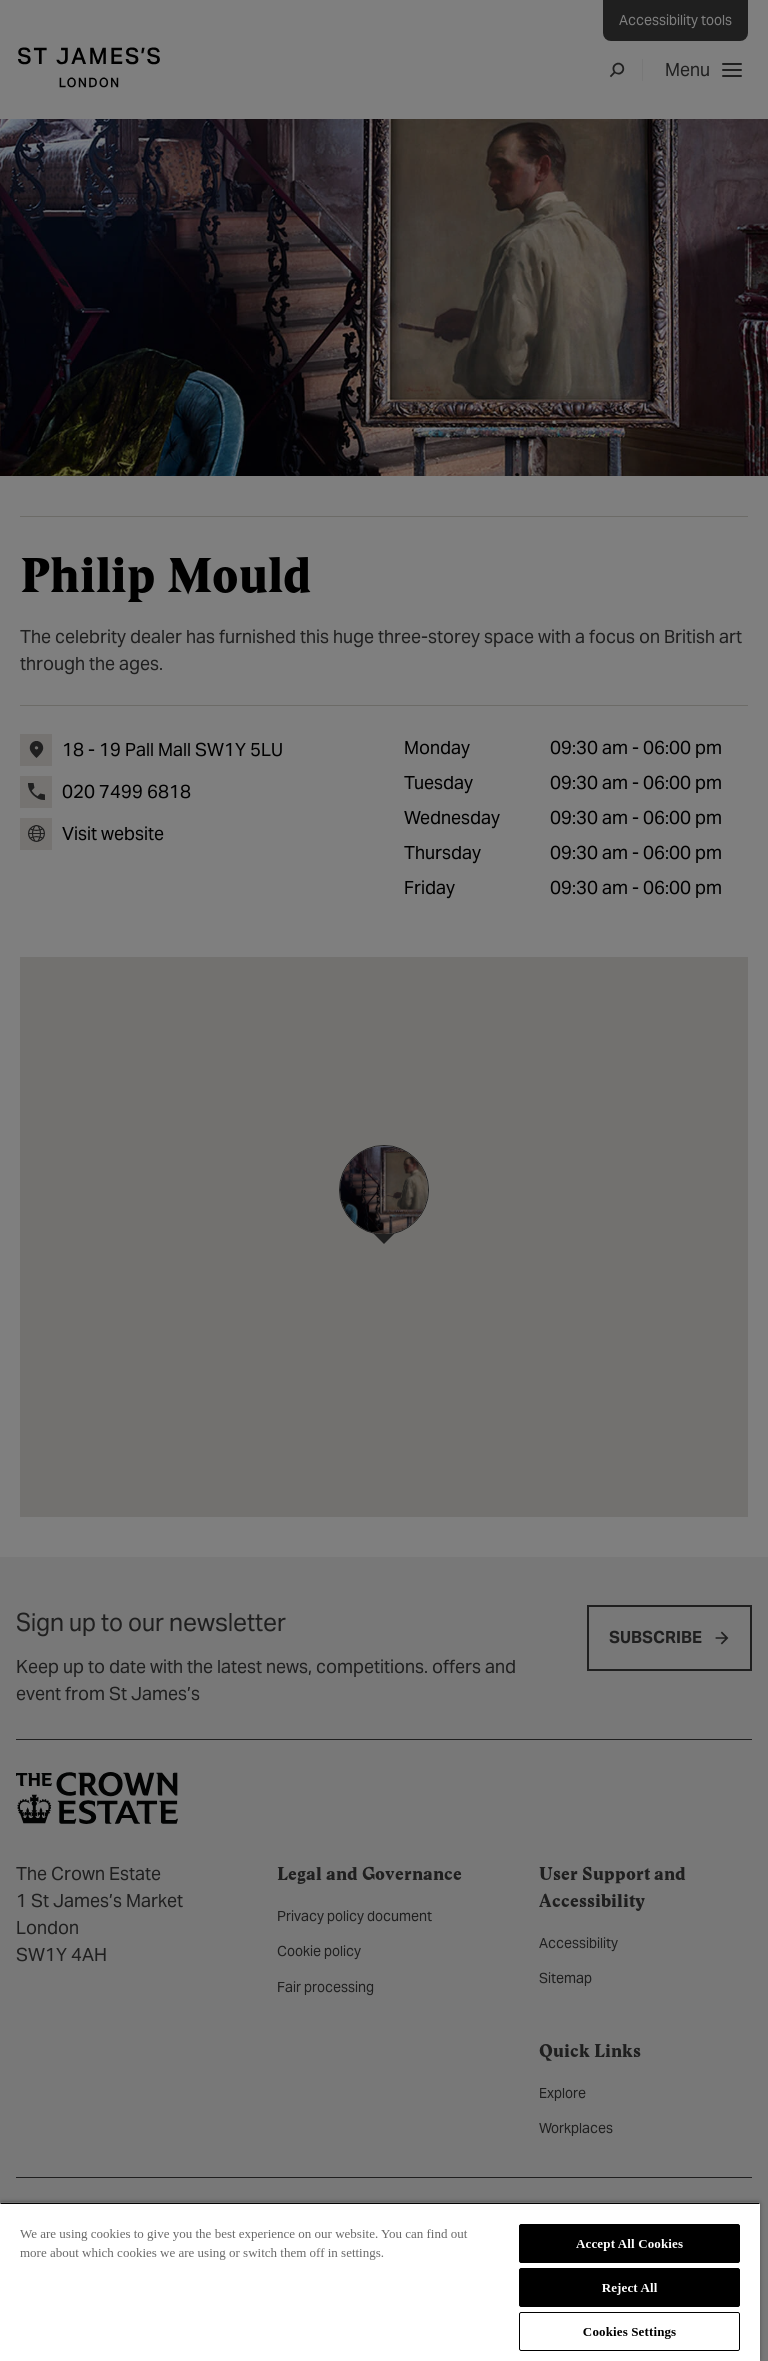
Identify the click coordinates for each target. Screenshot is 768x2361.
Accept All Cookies (629, 2243)
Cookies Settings (629, 2331)
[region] (380, 2281)
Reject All (630, 2287)
